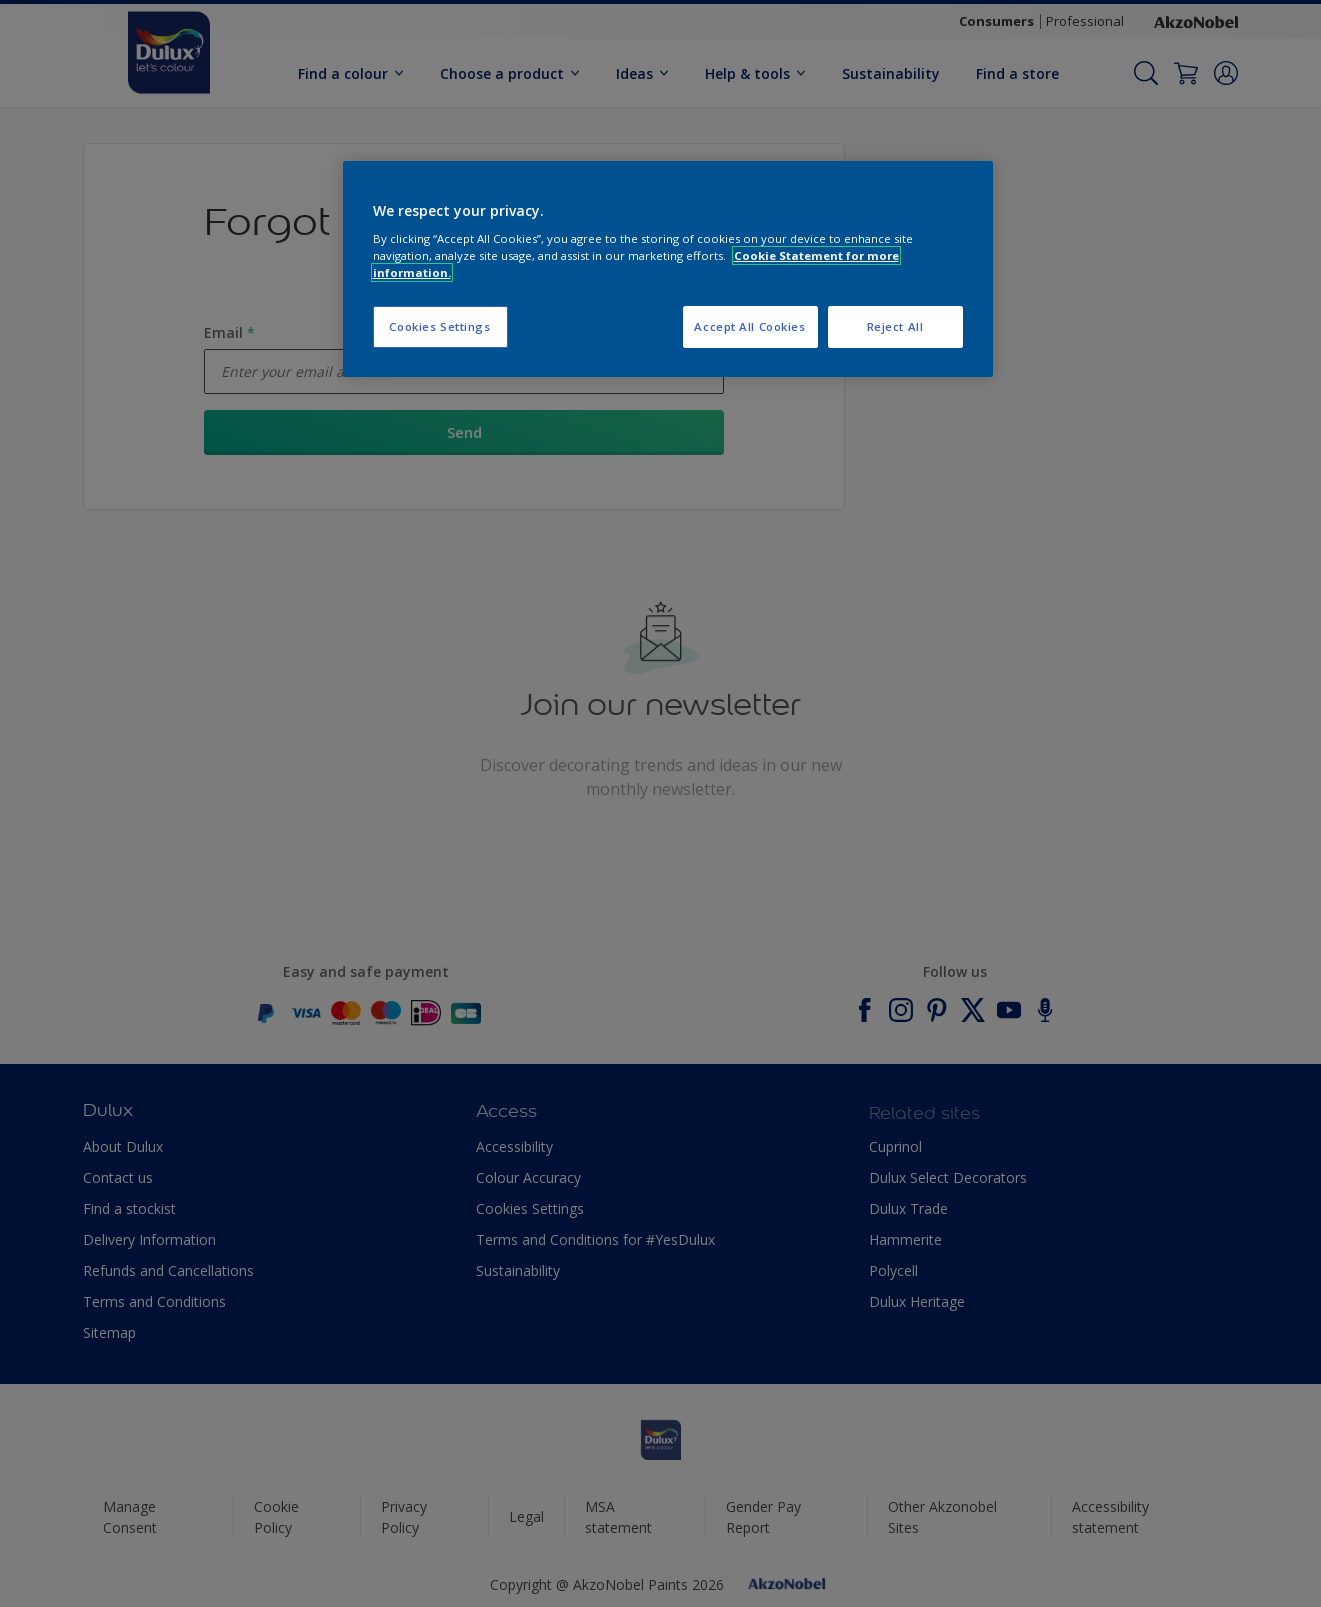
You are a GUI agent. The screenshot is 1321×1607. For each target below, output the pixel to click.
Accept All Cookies (749, 326)
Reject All (895, 326)
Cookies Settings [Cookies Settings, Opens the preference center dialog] (439, 326)
